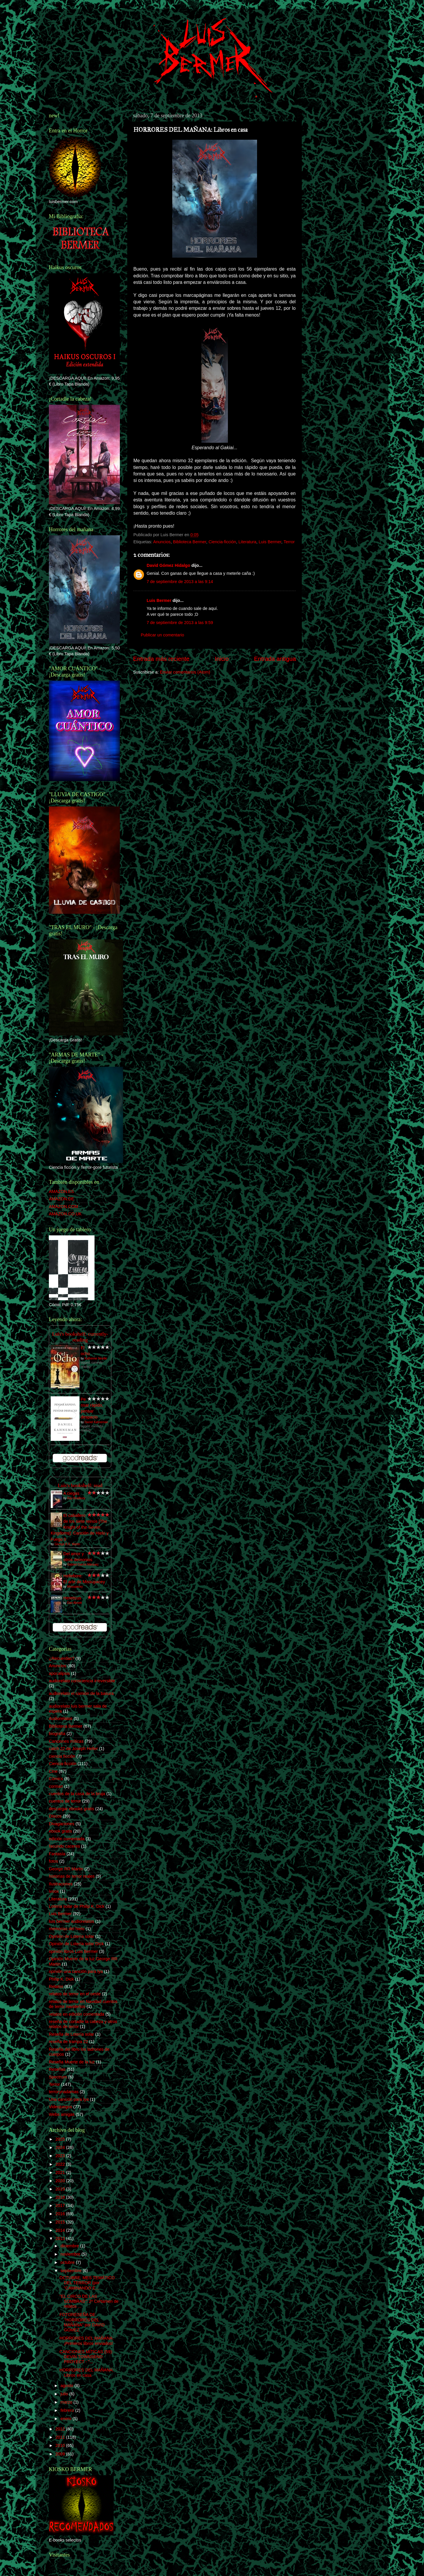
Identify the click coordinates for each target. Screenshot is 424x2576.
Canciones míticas (66, 1741)
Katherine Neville (96, 1358)
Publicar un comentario (162, 635)
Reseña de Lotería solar (71, 2034)
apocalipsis (59, 1673)
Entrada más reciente (161, 659)
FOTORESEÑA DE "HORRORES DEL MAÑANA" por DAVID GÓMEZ (82, 2322)
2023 (60, 2155)
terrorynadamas (64, 2091)
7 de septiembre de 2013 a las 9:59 (180, 622)
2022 (60, 2164)
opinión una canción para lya (76, 1971)
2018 (60, 2197)
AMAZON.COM (63, 1206)
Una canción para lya (69, 2099)
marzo (67, 2402)
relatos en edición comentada (76, 2014)
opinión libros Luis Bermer (73, 1951)
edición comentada (67, 1838)
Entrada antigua (275, 659)
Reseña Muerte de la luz (72, 2062)
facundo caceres (64, 1846)
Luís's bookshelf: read (80, 1485)
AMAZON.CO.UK (65, 1214)
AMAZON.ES (61, 1191)
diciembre (70, 2245)
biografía (57, 1733)
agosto (67, 2385)
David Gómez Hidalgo (168, 565)
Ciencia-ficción (222, 541)
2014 (60, 2230)
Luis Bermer (270, 541)
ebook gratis (60, 1831)
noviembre (71, 2254)
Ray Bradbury (76, 1498)
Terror (289, 541)
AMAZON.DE (61, 1198)
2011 (60, 2437)
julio (65, 2393)
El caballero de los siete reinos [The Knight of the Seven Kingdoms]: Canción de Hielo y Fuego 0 (80, 1527)
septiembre (72, 2270)
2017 (60, 2205)
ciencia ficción (62, 1756)
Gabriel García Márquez (83, 1564)
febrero (68, 2410)
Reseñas (57, 2069)
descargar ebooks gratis (71, 1808)
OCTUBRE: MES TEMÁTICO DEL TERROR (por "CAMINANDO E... (87, 2282)
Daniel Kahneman (96, 1422)
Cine (53, 1771)
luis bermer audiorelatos (71, 1921)
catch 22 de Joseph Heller (73, 1748)
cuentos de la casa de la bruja (77, 1793)
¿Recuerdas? (61, 1658)
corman (56, 1786)
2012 (60, 2429)
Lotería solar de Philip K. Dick (77, 1906)
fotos (53, 1861)
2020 (60, 2180)
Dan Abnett (74, 1602)
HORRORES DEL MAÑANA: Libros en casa (86, 2372)
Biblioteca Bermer (189, 541)
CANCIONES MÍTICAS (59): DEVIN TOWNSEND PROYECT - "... (86, 2356)
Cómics (56, 1778)
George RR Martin (66, 1868)
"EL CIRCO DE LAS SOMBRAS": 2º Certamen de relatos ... (89, 2301)
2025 (60, 2139)
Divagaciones (61, 1823)
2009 (60, 2454)
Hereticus (72, 1598)
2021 (60, 2172)
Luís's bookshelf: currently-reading (80, 1337)
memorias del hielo (67, 1928)
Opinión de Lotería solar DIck (76, 1943)
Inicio (222, 659)
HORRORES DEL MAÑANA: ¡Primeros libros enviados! (86, 2340)
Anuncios (161, 541)
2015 (60, 2222)
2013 (60, 2238)
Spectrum (58, 2077)
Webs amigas (61, 2114)
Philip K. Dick (61, 1979)
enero (67, 2418)
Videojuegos (60, 2106)
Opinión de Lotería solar (71, 1936)
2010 (60, 2445)
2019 (60, 2189)
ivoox (54, 1891)
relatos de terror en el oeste (75, 1993)
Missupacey (75, 1586)
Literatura (247, 541)
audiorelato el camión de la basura (81, 1693)
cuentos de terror (65, 1801)
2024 (60, 2147)
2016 (60, 2213)
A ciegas (71, 1493)
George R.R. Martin (67, 1544)
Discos (55, 1816)
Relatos (56, 1986)
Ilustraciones (61, 1884)
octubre (68, 2262)
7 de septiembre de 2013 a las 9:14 (180, 581)
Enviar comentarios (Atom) (185, 672)
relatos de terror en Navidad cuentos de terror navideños (83, 2004)
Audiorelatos (60, 1718)
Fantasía (57, 1853)
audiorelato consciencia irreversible (82, 1680)
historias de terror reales (72, 1876)
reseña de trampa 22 (68, 2041)
